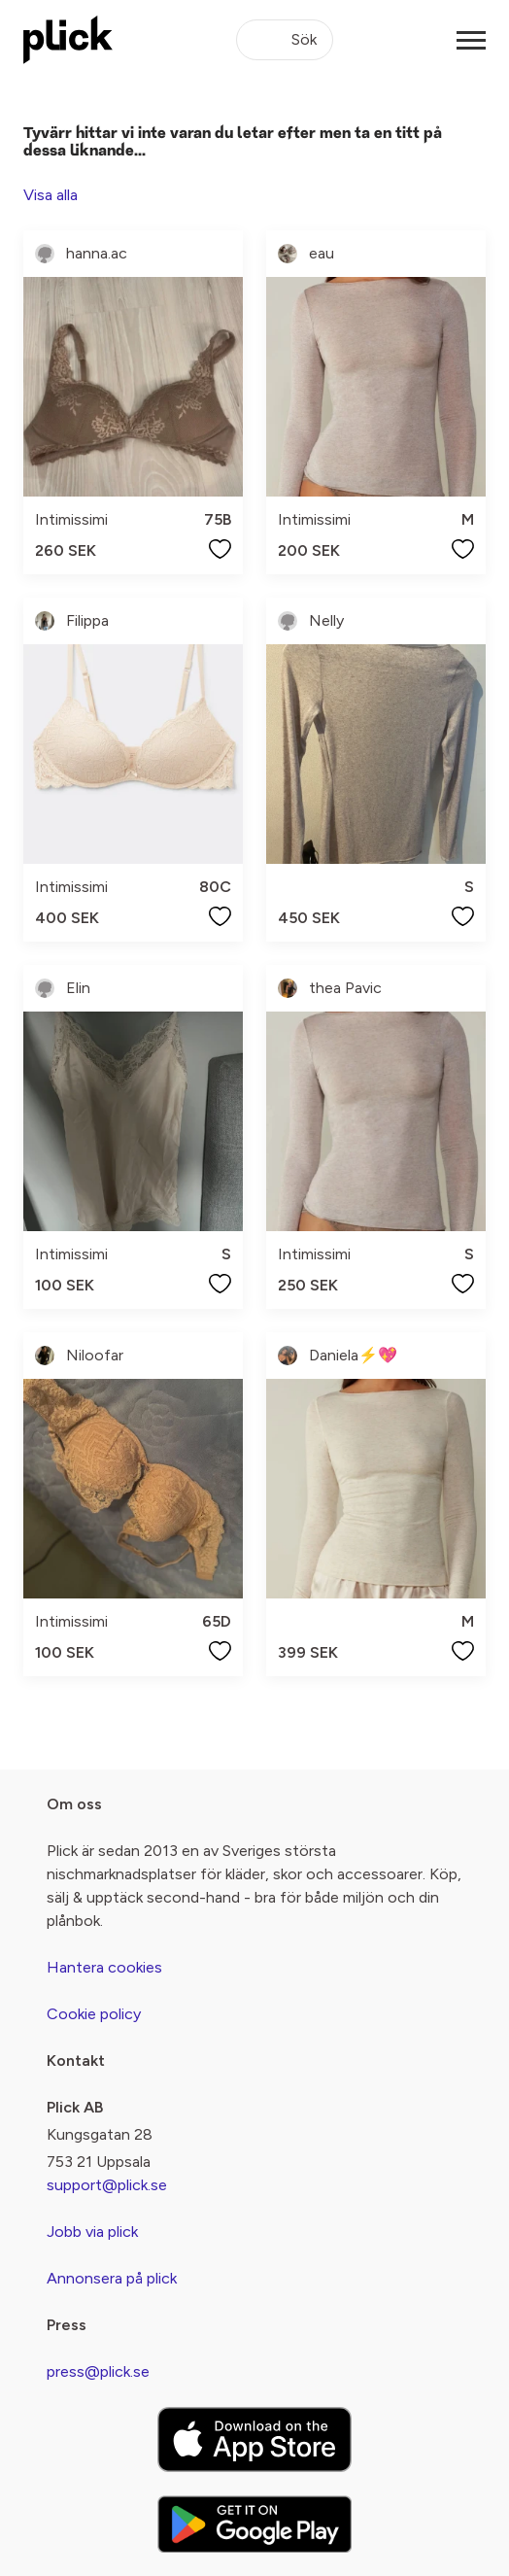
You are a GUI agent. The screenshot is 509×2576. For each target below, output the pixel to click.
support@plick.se (107, 2185)
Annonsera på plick (112, 2278)
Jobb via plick (92, 2231)
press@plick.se (98, 2371)
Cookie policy (94, 2014)
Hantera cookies (104, 1967)
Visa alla (50, 195)
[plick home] (68, 40)
